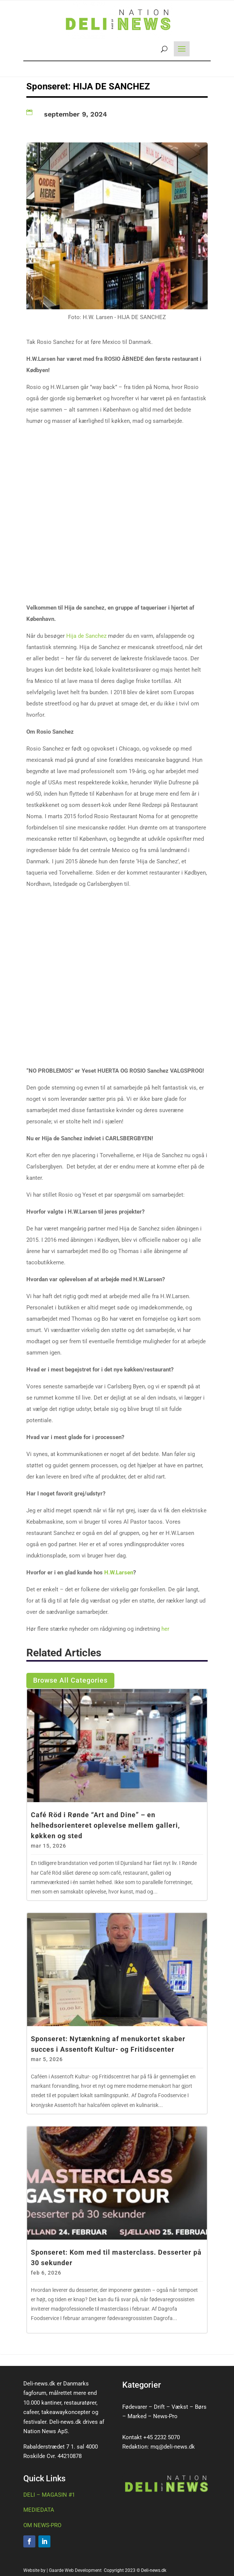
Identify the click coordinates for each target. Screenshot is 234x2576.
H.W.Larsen (118, 1572)
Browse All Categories (70, 1680)
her (165, 1629)
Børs (201, 2406)
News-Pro (165, 2416)
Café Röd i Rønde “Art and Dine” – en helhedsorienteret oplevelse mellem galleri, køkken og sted (105, 1825)
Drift (159, 2406)
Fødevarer (134, 2406)
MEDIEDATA (38, 2509)
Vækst (180, 2406)
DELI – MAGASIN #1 (49, 2494)
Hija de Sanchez (86, 636)
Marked (137, 2416)
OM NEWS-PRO (42, 2525)
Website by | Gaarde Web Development (63, 2570)
